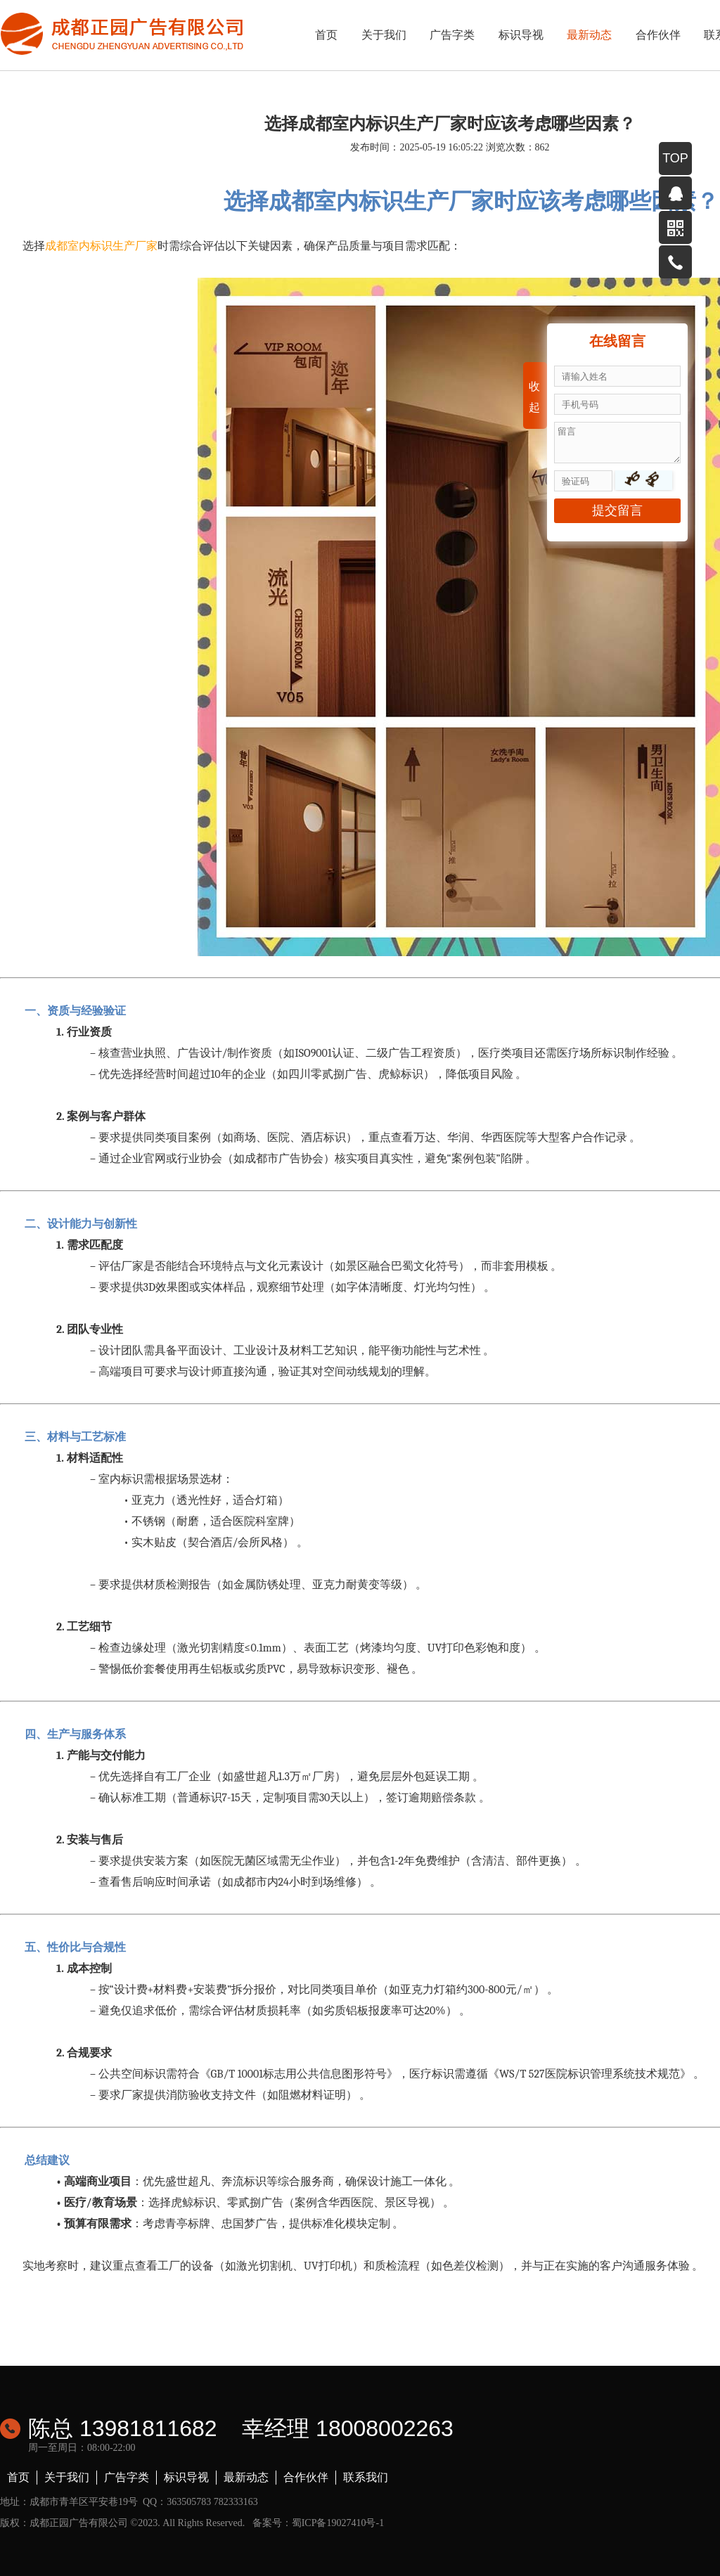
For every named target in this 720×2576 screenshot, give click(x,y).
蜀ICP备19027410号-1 (338, 2523)
